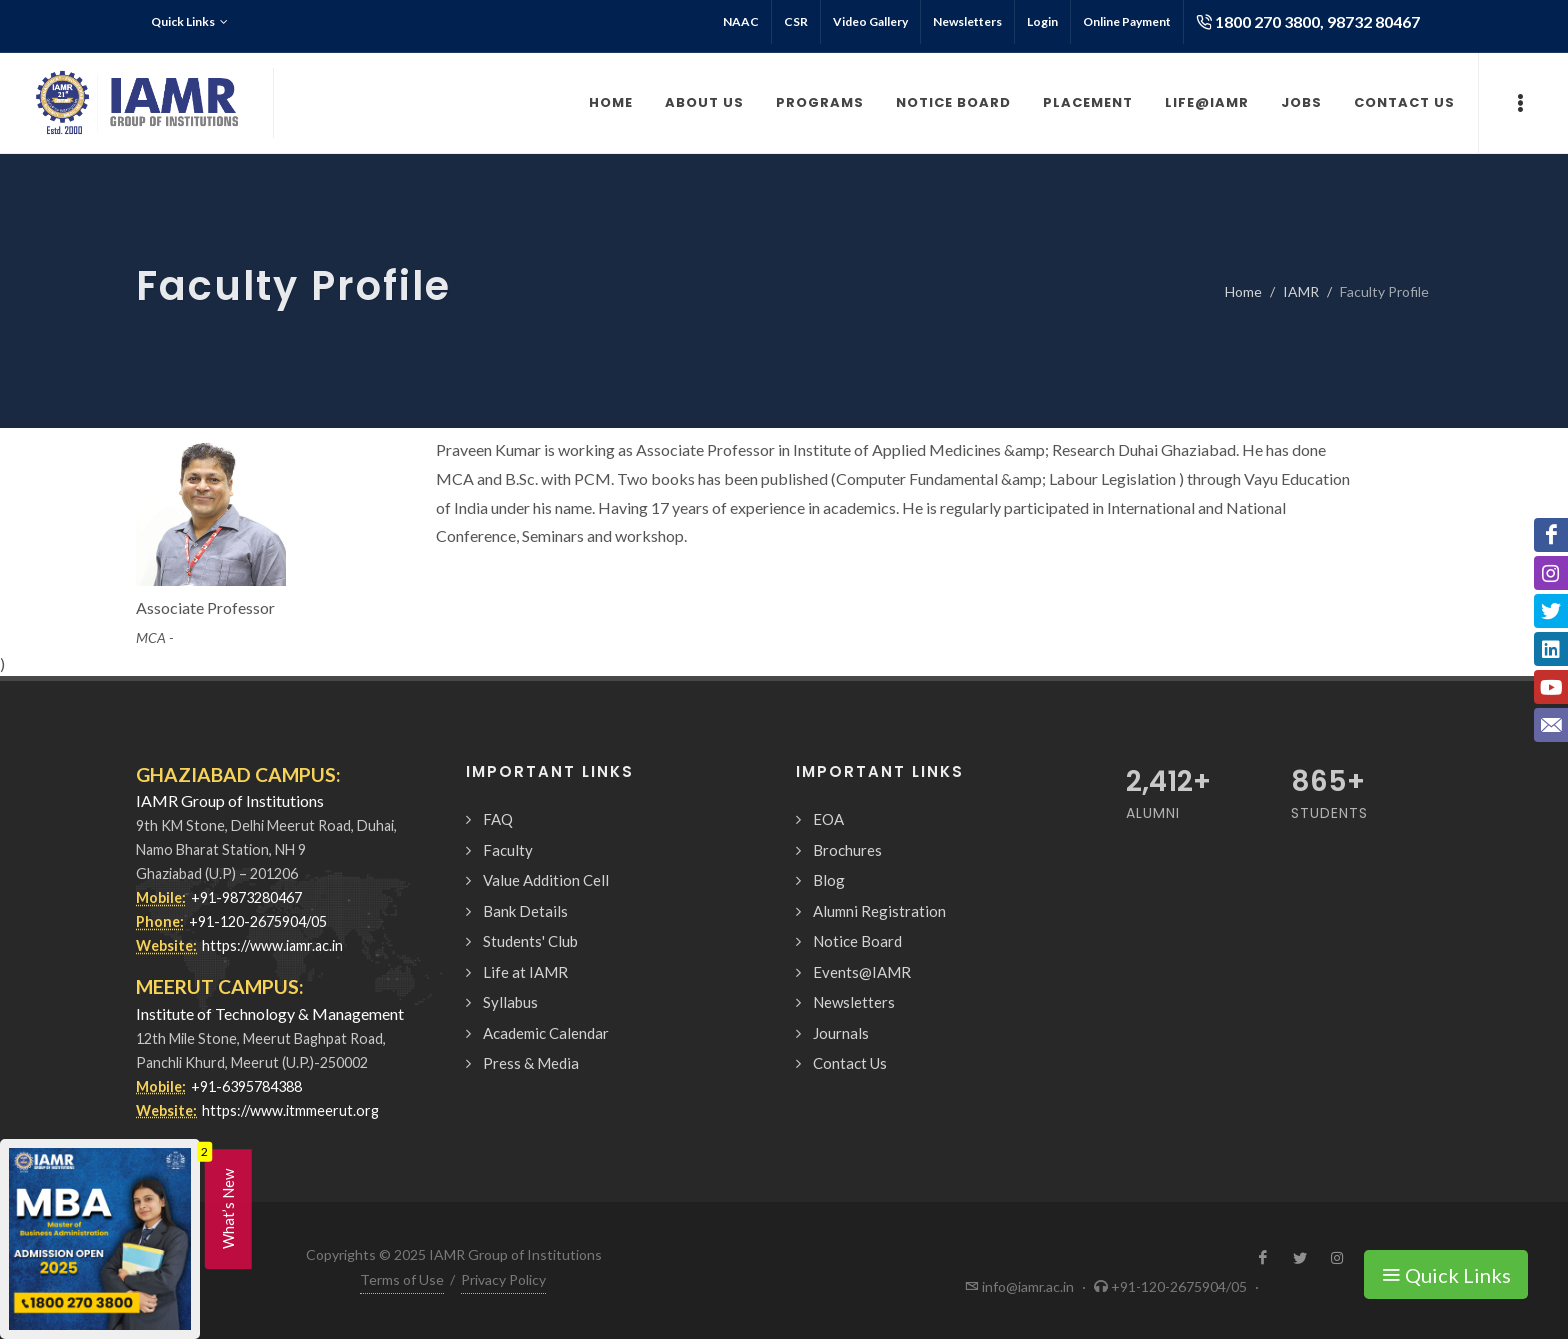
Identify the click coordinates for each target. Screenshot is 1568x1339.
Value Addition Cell (546, 880)
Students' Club (530, 941)
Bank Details (525, 911)
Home (1243, 291)
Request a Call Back (1284, 1302)
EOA (828, 819)
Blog (829, 880)
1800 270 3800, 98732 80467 (1308, 22)
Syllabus (510, 1002)
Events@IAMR (862, 972)
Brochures (847, 850)
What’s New (228, 1209)
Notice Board (857, 941)
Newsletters (967, 21)
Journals (841, 1033)
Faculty (508, 850)
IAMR (1301, 291)
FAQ (498, 819)
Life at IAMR (525, 972)
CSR (796, 21)
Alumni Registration (879, 911)
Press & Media (531, 1063)
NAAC (741, 21)
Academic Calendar (546, 1033)
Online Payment (1127, 21)
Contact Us (850, 1063)
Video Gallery (870, 21)
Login (1042, 21)
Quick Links (189, 22)
